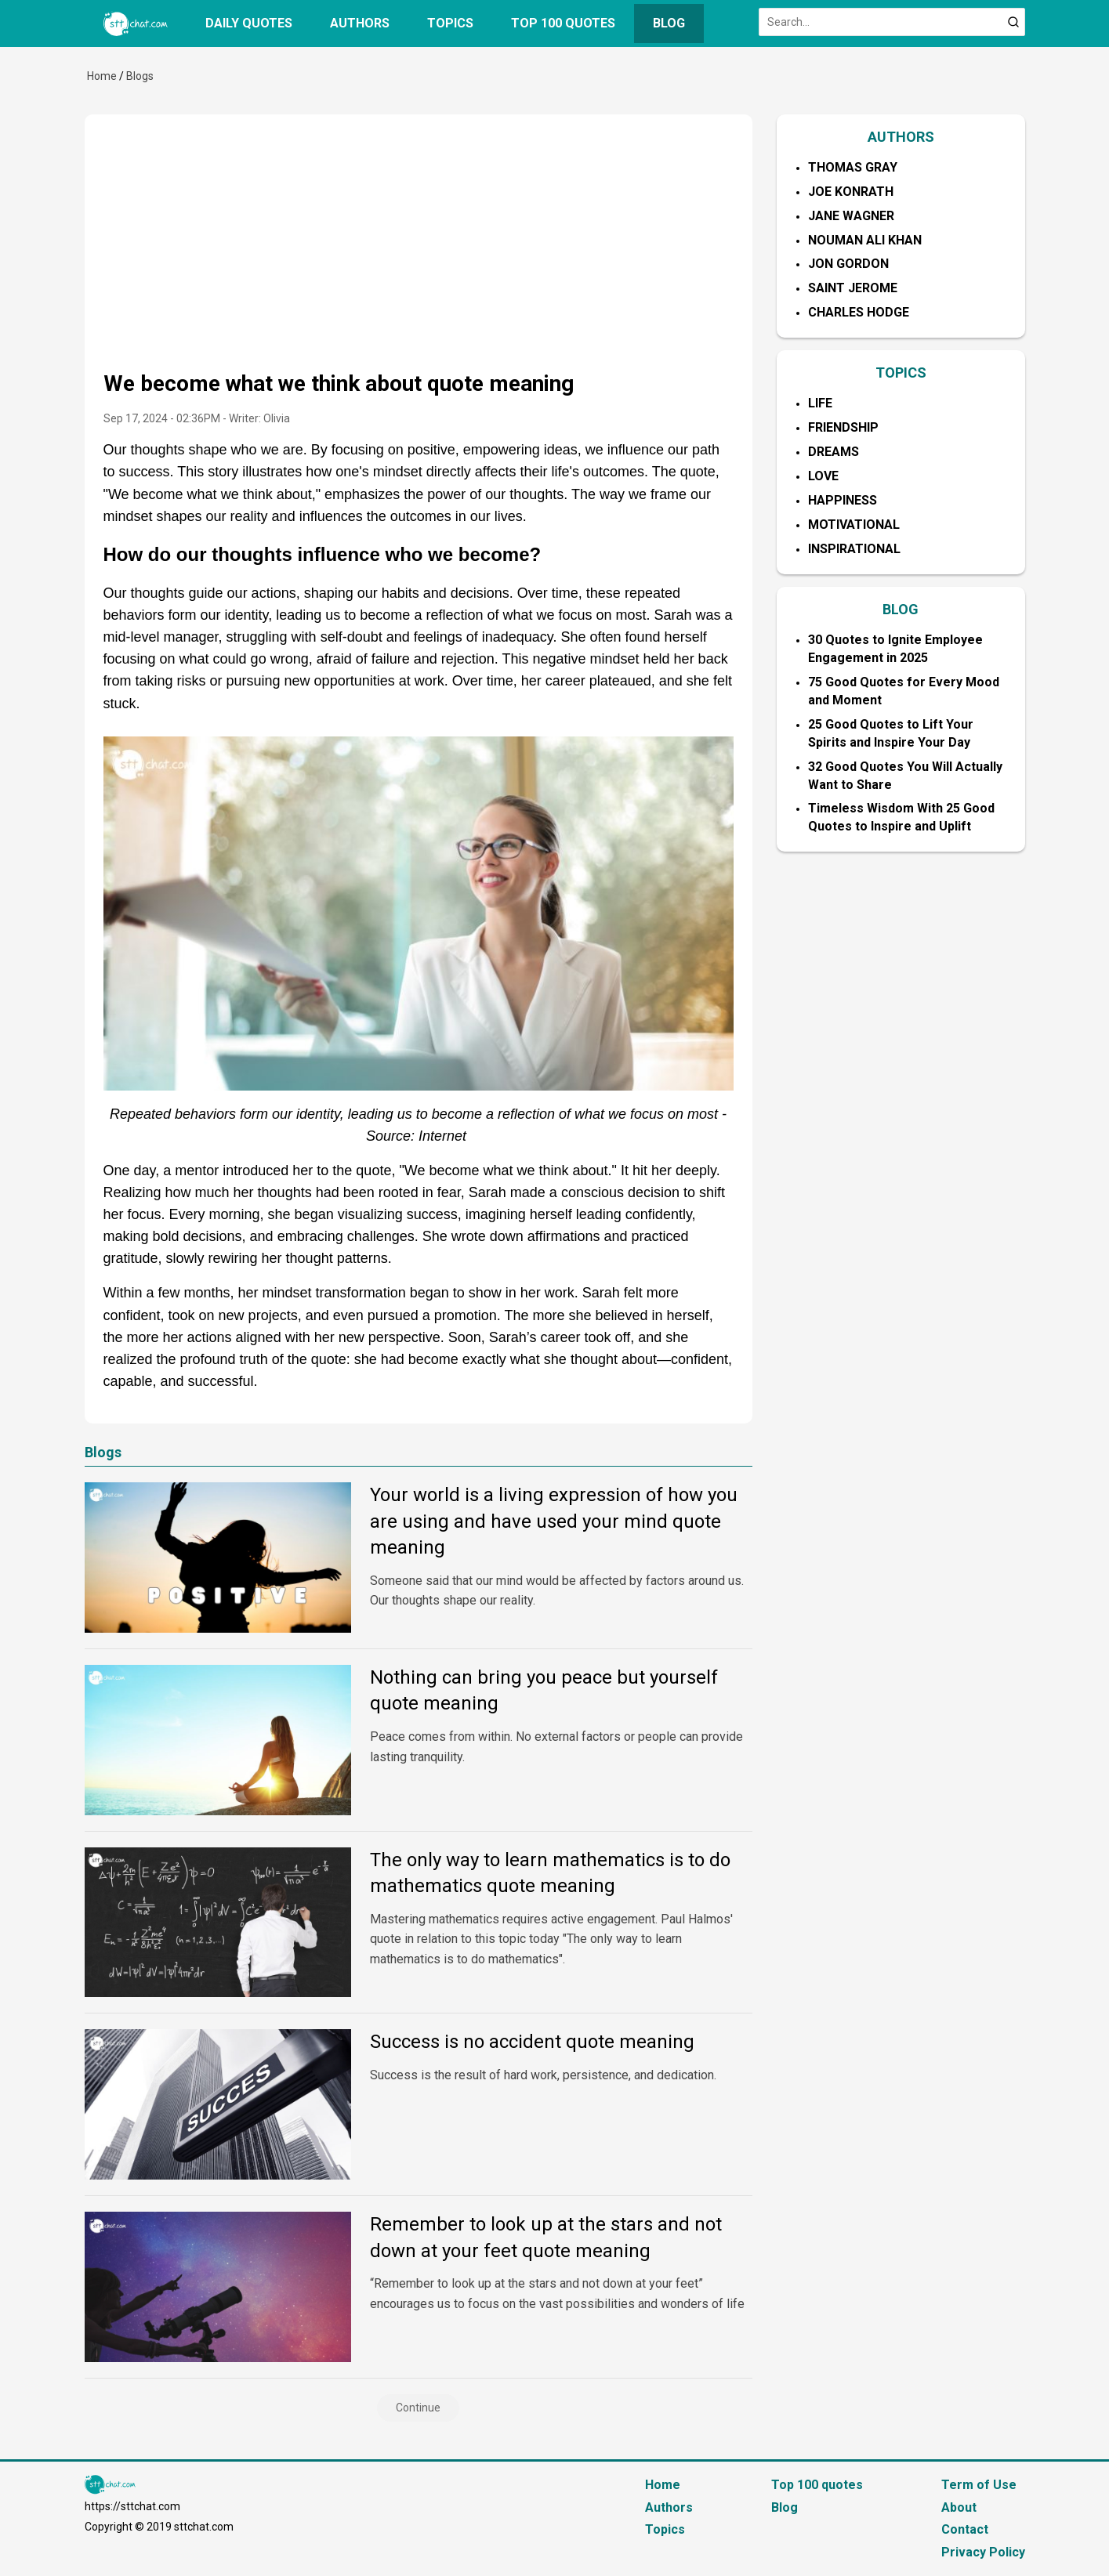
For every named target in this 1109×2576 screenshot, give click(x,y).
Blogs (140, 76)
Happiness (842, 500)
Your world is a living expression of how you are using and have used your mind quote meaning (554, 1521)
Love (823, 476)
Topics (450, 23)
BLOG (900, 609)
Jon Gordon (848, 263)
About (959, 2507)
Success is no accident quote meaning (532, 2042)
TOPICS (900, 372)
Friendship (843, 427)
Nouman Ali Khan (865, 240)
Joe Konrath (850, 191)
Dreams (833, 451)
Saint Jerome (852, 287)
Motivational (854, 524)
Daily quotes (248, 23)
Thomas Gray (852, 167)
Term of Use (979, 2484)
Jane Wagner (851, 215)
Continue (418, 2407)
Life (820, 403)
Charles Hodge (858, 312)
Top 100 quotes (563, 23)
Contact (964, 2529)
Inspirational (854, 548)
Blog (669, 23)
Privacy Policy (983, 2552)
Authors (360, 23)
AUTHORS (901, 136)
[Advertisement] (418, 250)
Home (102, 76)
